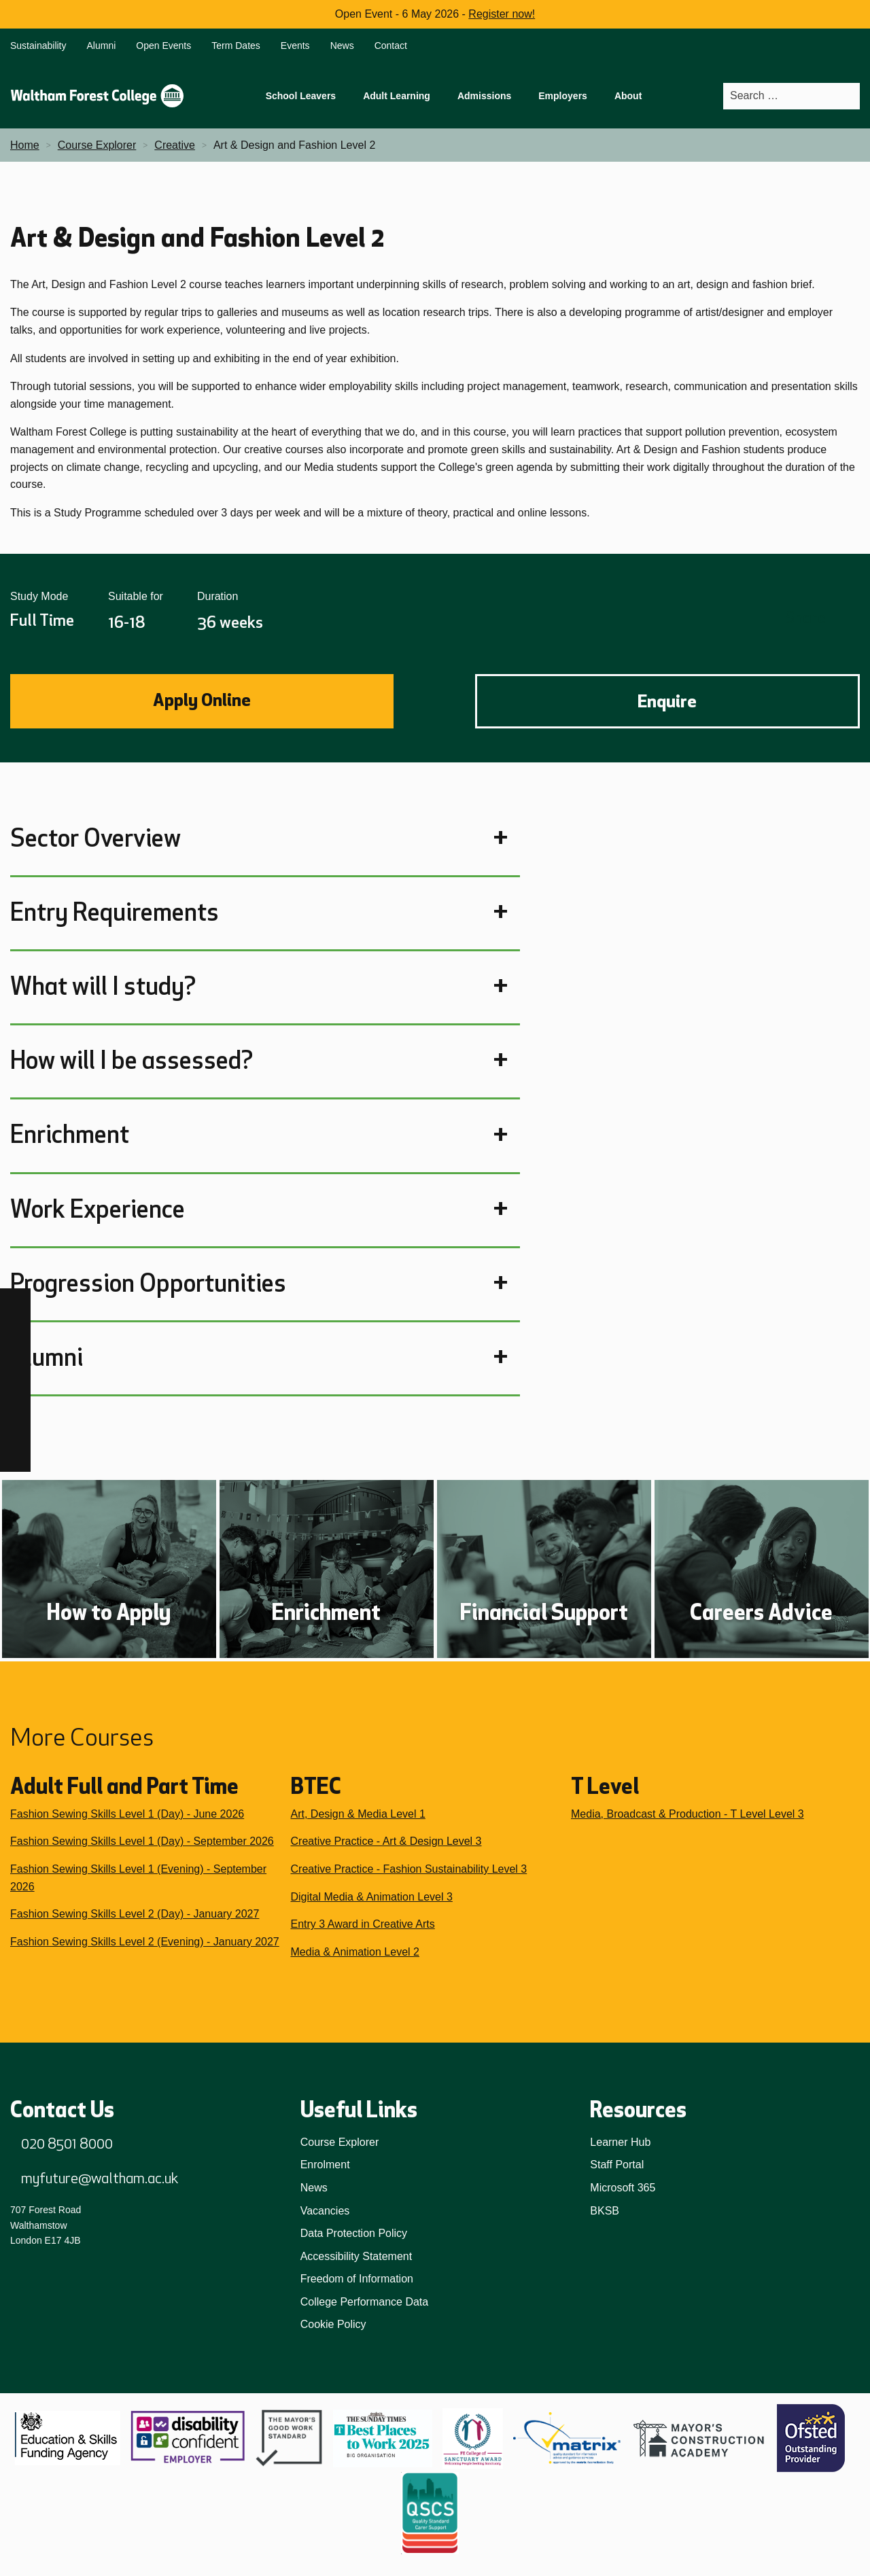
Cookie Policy (333, 2324)
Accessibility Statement (356, 2256)
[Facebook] (15, 1303)
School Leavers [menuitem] (301, 95)
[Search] (849, 96)
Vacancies (325, 2211)
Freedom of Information (356, 2278)
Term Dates (235, 45)
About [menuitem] (628, 95)
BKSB (604, 2211)
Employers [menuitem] (562, 95)
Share (805, 617)
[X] (15, 1456)
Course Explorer (339, 2142)
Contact (391, 45)
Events (295, 45)
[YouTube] (15, 1426)
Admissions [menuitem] (484, 95)
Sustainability (38, 45)
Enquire (667, 701)
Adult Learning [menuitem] (396, 95)
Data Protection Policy (353, 2233)
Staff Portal (617, 2164)
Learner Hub (620, 2142)
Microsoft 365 (622, 2187)
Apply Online (202, 700)
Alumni (101, 45)
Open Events (163, 45)
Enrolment (325, 2164)
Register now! (501, 14)
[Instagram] (15, 1334)
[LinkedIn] (15, 1395)
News (342, 45)
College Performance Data (364, 2302)
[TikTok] (15, 1364)
